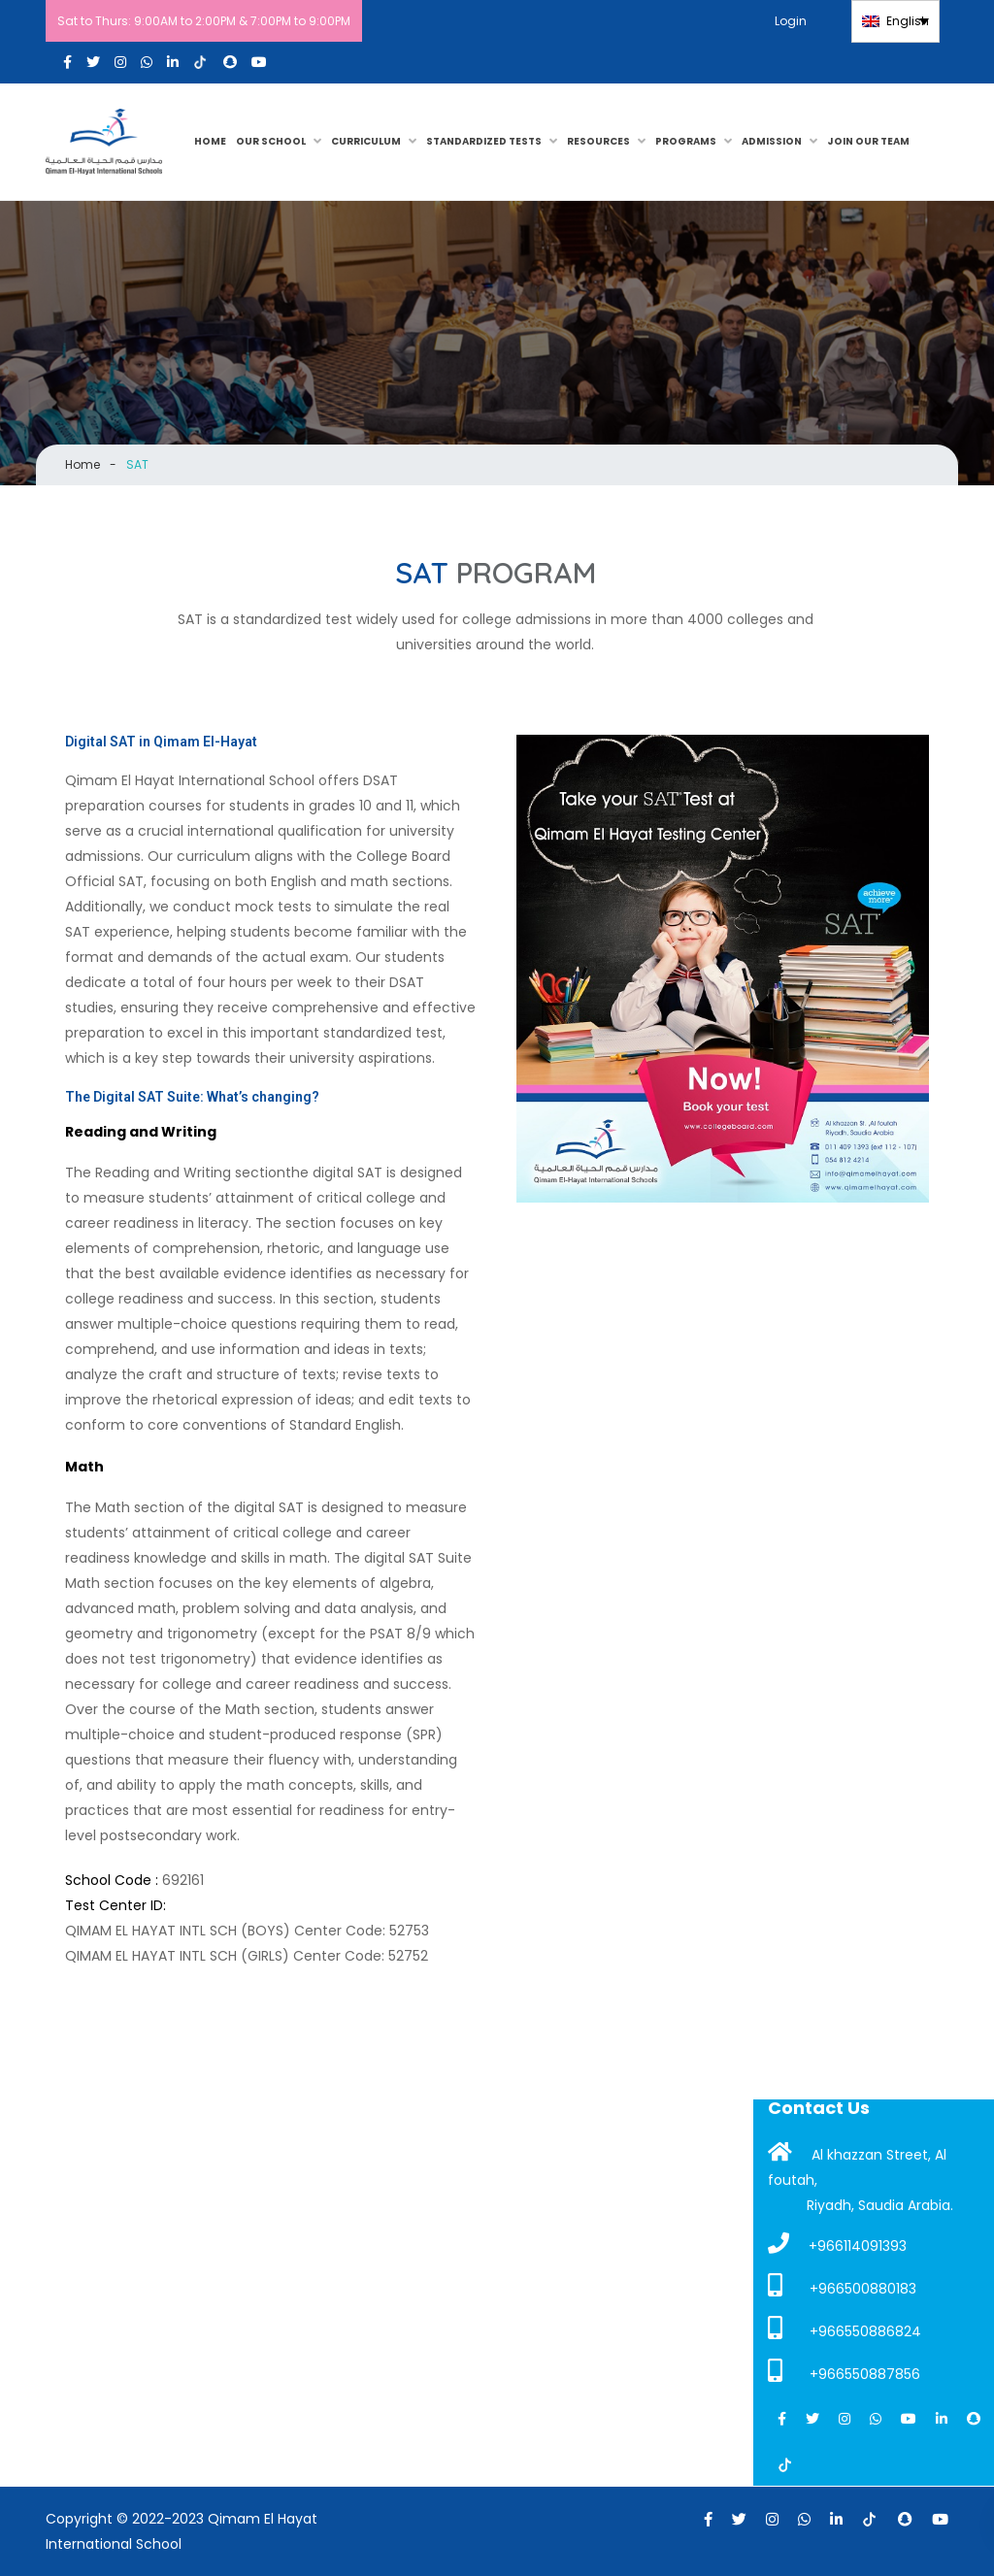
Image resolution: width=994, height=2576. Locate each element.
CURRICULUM (366, 141)
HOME (210, 141)
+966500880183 (842, 2285)
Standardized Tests (484, 141)
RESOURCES (598, 141)
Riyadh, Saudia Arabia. (880, 2205)
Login (798, 21)
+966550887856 (844, 2371)
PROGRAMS (685, 141)
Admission (772, 141)
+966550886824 (844, 2328)
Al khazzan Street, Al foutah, (857, 2165)
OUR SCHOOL (271, 141)
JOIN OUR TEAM (868, 141)
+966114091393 (837, 2244)
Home (82, 464)
